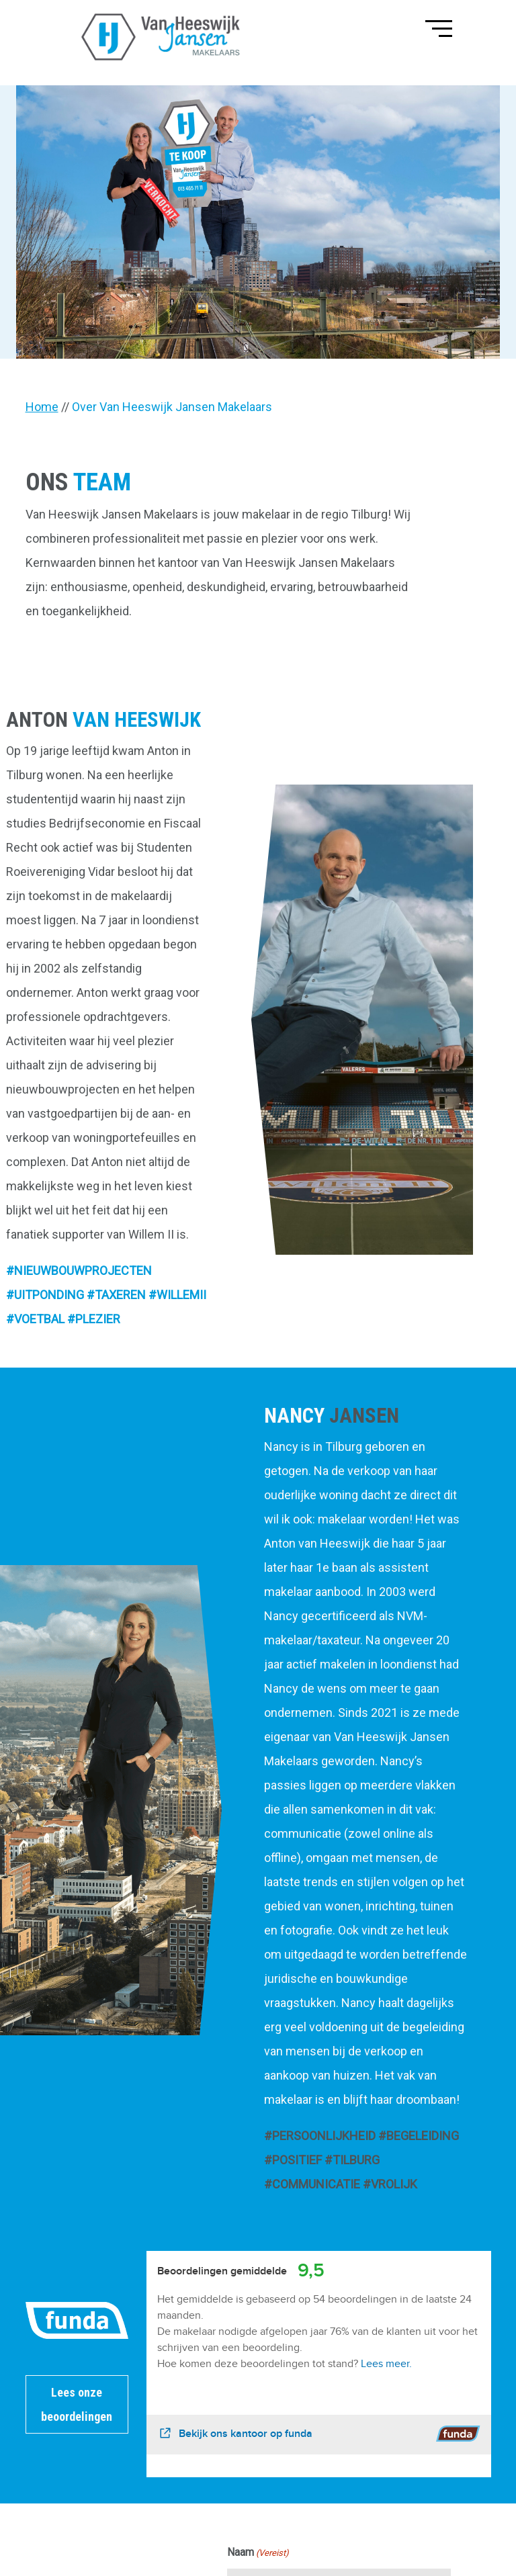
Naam (258, 2553)
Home (42, 407)
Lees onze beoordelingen (76, 2404)
